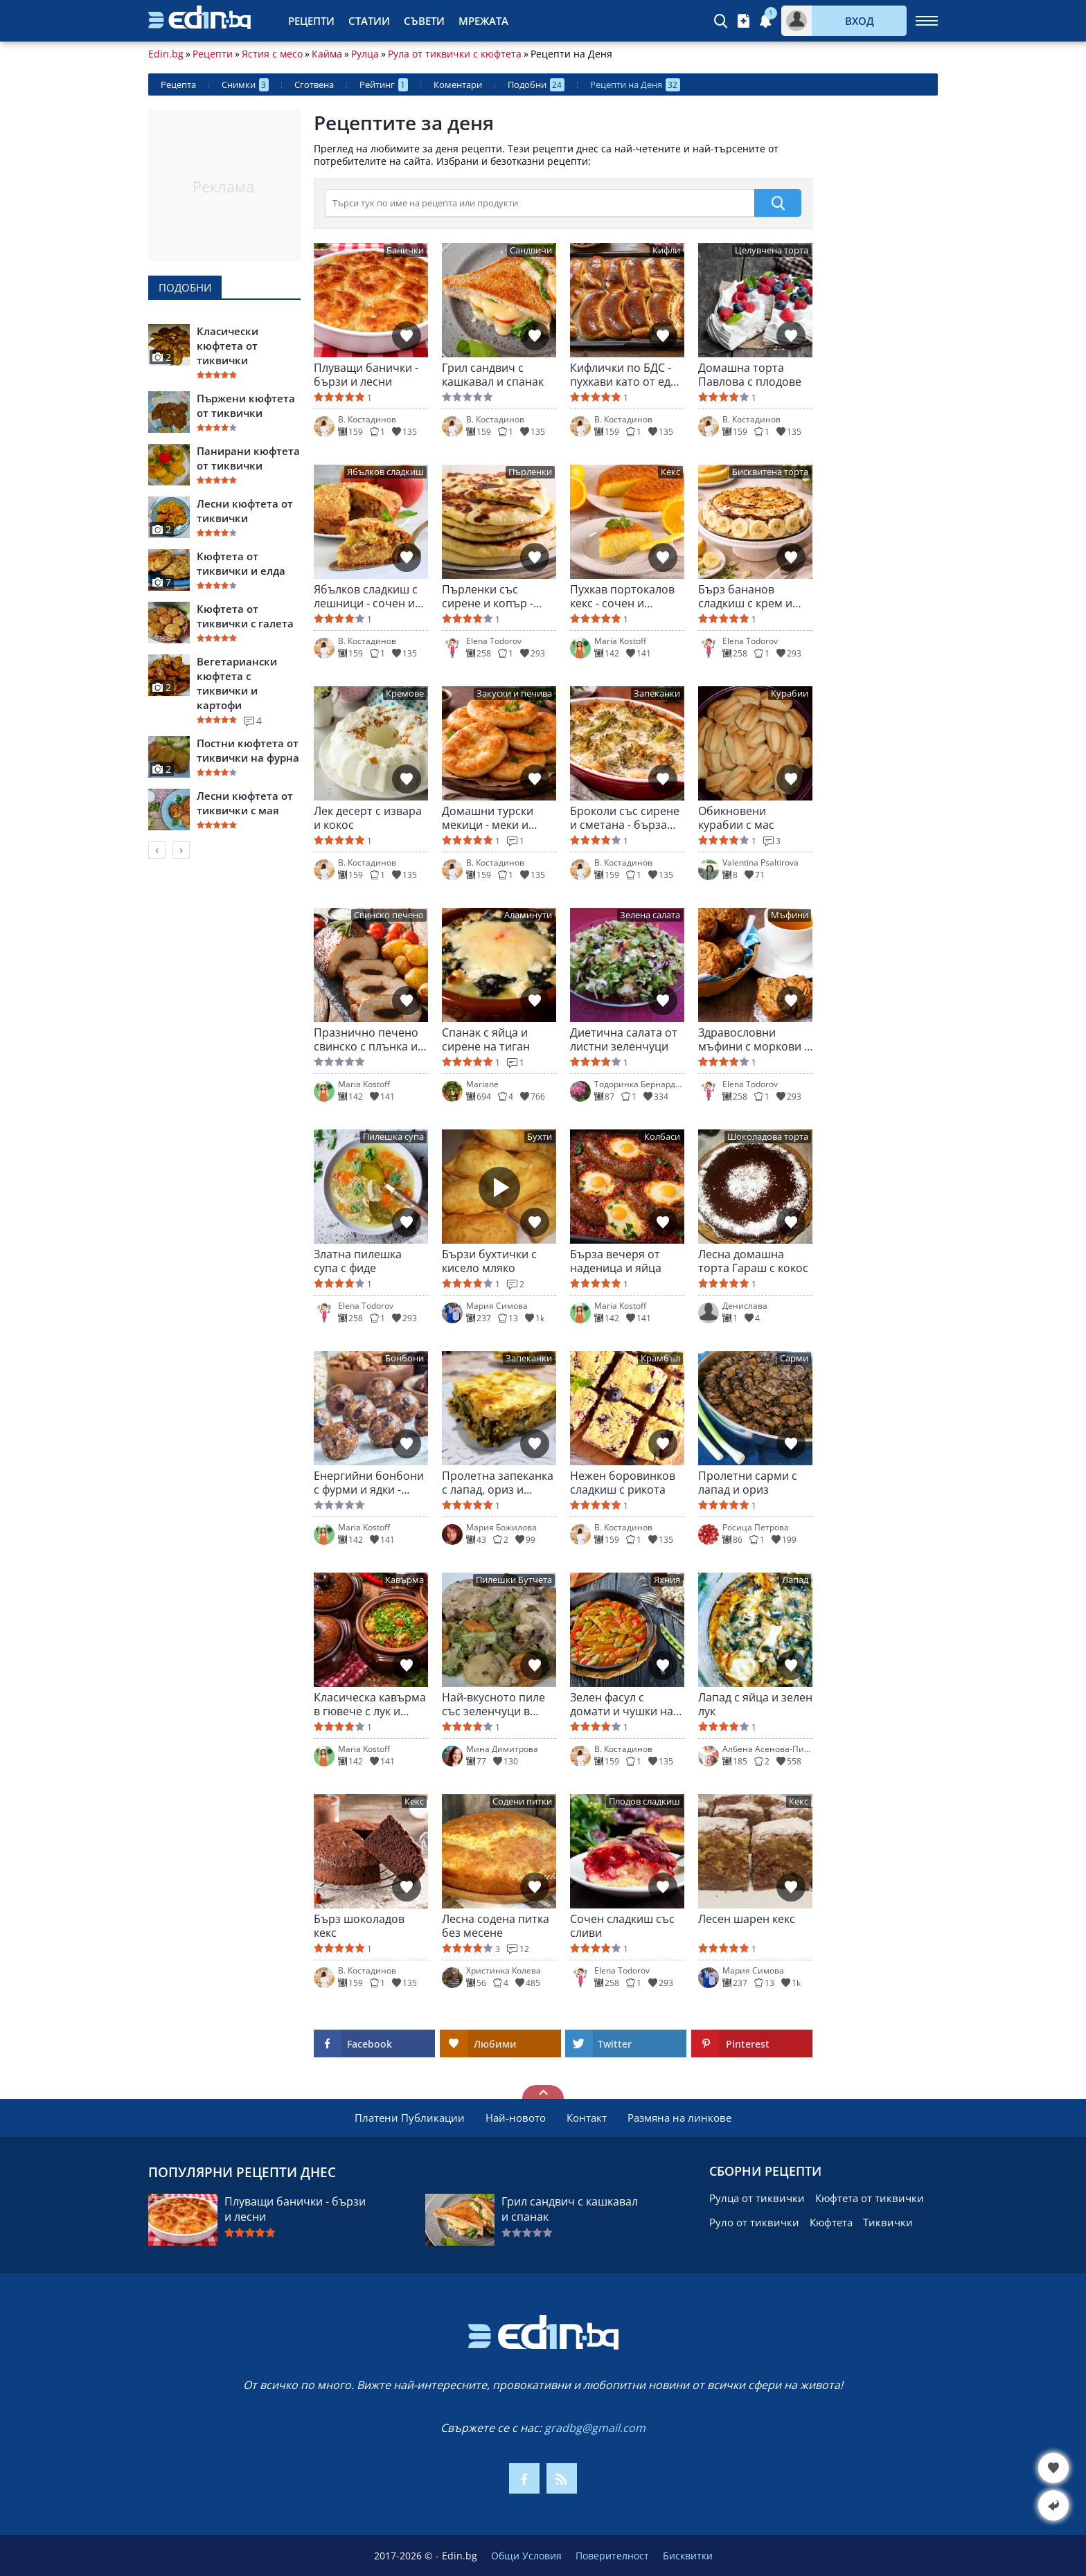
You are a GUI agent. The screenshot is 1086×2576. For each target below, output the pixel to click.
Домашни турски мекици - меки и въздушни (487, 818)
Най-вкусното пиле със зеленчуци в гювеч (493, 1704)
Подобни (536, 84)
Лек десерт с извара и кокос (368, 818)
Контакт (587, 2118)
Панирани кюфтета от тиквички (248, 458)
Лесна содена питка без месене (495, 1926)
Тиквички (888, 2222)
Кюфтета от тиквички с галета (245, 616)
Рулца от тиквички (757, 2198)
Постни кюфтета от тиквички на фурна (248, 750)
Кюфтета (831, 2222)
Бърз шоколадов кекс (359, 1926)
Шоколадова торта (767, 1137)
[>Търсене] (539, 203)
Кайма (327, 54)
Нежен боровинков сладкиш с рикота (622, 1482)
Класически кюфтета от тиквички (227, 345)
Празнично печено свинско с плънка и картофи (366, 1039)
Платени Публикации (410, 2118)
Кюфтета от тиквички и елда (241, 563)
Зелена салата (650, 915)
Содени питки (522, 1801)
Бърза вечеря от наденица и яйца (615, 1261)
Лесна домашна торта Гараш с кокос (753, 1261)
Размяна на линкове (679, 2118)
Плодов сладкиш (644, 1801)
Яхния (667, 1580)
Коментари (458, 84)
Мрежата (483, 21)
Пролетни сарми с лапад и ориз (747, 1482)
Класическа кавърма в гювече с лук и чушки (370, 1704)
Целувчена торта (771, 250)
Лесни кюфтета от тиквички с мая (245, 803)
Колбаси (662, 1137)
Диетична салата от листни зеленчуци (623, 1039)
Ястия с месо (272, 54)
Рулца (365, 54)
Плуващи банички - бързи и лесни (366, 374)
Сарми (794, 1358)
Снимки (245, 84)
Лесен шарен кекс (746, 1919)
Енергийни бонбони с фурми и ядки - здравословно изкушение (369, 1482)
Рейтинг (383, 84)
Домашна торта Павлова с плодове (749, 374)
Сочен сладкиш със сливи (622, 1926)
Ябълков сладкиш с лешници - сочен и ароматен (366, 596)
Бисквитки (688, 2555)
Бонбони (404, 1358)
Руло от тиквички (754, 2222)
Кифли (666, 250)
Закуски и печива (514, 693)
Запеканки (657, 693)
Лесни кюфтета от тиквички (245, 511)
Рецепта (178, 84)
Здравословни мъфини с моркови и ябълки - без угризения (754, 1039)
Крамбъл (660, 1358)
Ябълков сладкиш (385, 472)
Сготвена (314, 84)
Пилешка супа (393, 1137)
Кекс (670, 472)
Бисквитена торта (770, 472)
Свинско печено (389, 915)
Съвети (424, 21)
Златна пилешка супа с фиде (358, 1261)
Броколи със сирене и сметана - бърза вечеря (624, 818)
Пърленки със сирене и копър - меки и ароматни (488, 596)
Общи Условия (526, 2555)
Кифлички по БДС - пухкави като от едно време (627, 374)
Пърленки (530, 472)
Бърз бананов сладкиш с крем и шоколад (745, 596)
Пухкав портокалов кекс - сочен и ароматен (622, 596)
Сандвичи (531, 250)
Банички (405, 250)
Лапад (795, 1580)
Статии (369, 21)
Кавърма (404, 1580)
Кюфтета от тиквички (869, 2198)
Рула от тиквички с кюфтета (455, 54)
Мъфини (789, 915)
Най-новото (516, 2118)
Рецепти (311, 21)
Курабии (789, 693)
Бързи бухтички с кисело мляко (489, 1261)
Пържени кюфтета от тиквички (246, 405)
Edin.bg (166, 54)
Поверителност (612, 2555)
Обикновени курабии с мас (736, 818)
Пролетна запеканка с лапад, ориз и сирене (497, 1482)
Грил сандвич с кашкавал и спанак (493, 374)
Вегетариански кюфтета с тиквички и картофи (237, 683)
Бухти (539, 1137)
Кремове (405, 693)
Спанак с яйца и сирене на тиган (486, 1039)
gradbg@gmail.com (595, 2427)
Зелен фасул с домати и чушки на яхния (621, 1704)
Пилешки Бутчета (514, 1580)
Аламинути (528, 915)
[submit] (777, 203)
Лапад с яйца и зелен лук (755, 1704)
